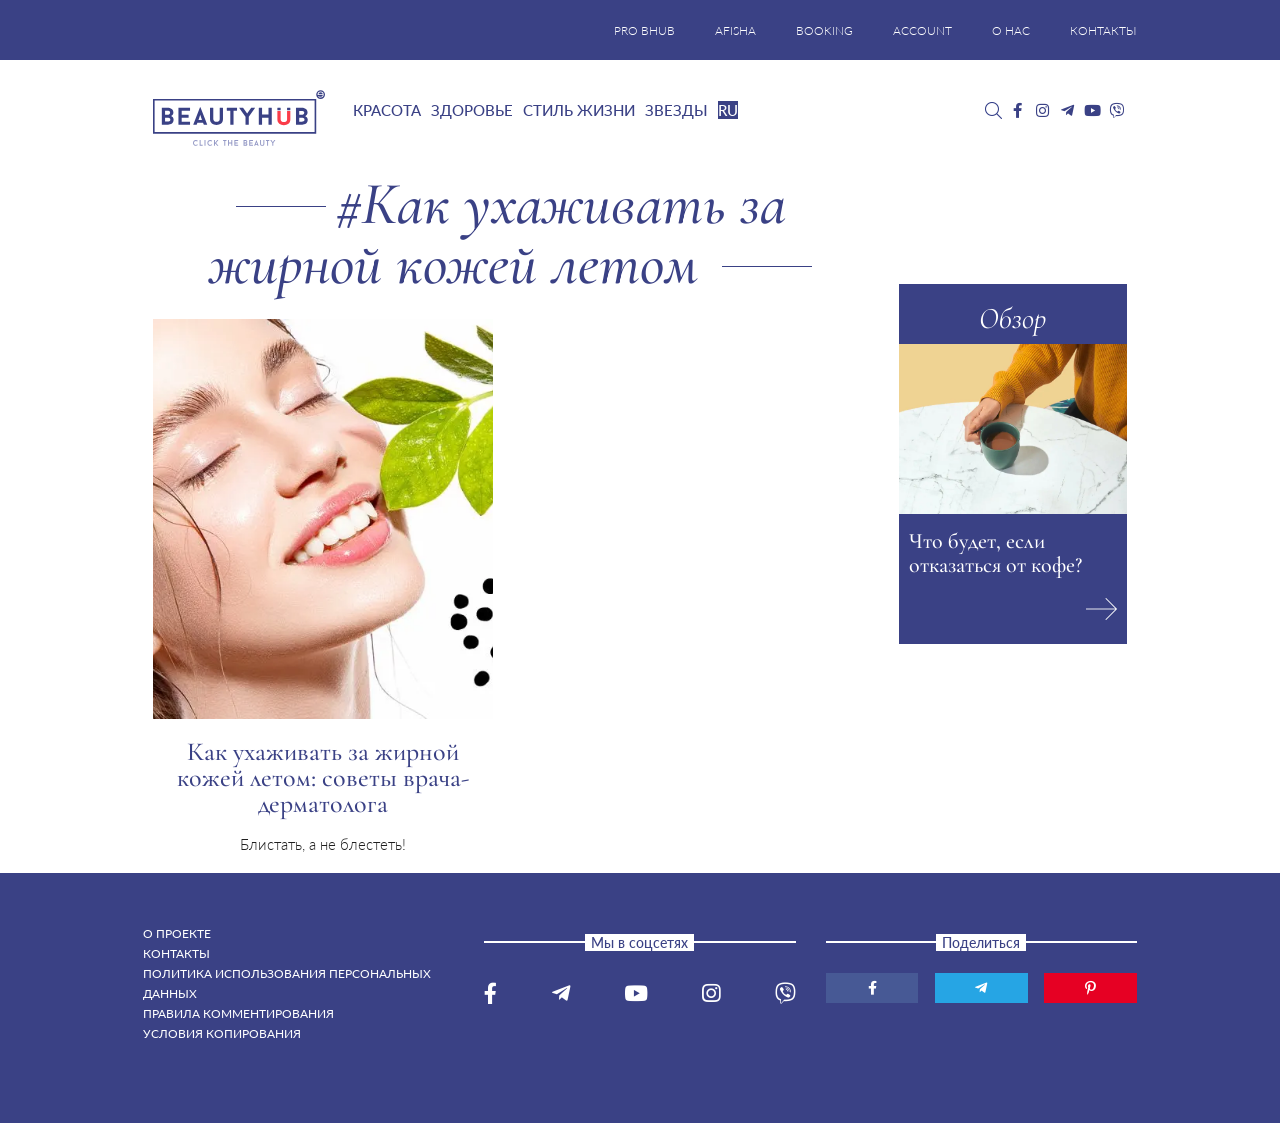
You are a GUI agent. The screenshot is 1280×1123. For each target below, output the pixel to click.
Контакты (176, 953)
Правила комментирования (238, 1013)
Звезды (676, 110)
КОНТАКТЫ (1103, 30)
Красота (387, 110)
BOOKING (824, 30)
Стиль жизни (579, 110)
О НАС (1011, 30)
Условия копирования (222, 1033)
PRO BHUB (644, 30)
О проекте (177, 933)
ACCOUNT (922, 30)
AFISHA (735, 30)
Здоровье (472, 110)
